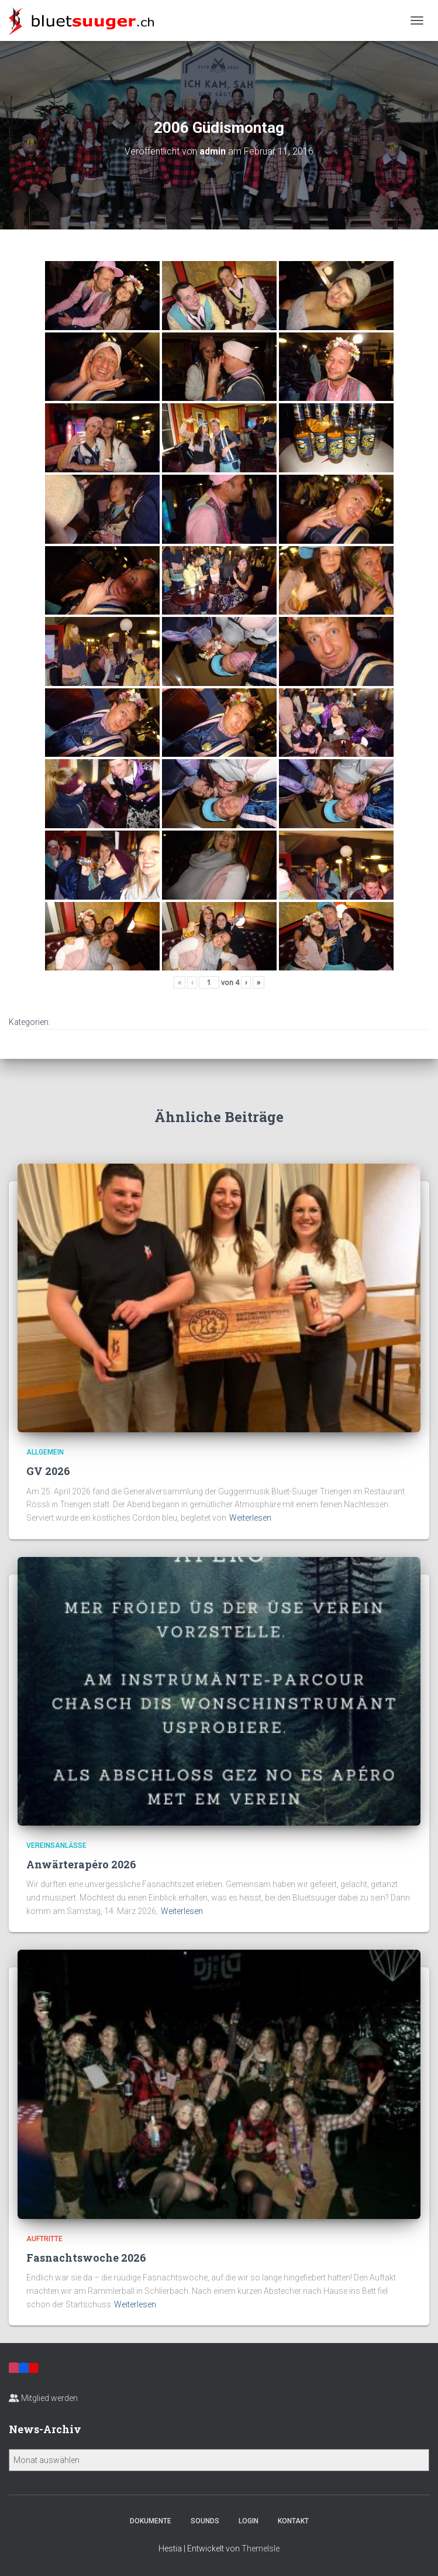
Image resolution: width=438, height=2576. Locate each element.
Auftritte (44, 2239)
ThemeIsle (261, 2548)
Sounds (205, 2521)
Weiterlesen (250, 1517)
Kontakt (293, 2521)
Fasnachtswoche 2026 (86, 2258)
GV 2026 (48, 1471)
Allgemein (45, 1452)
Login (248, 2521)
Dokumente (150, 2521)
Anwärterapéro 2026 (81, 1864)
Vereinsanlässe (56, 1845)
